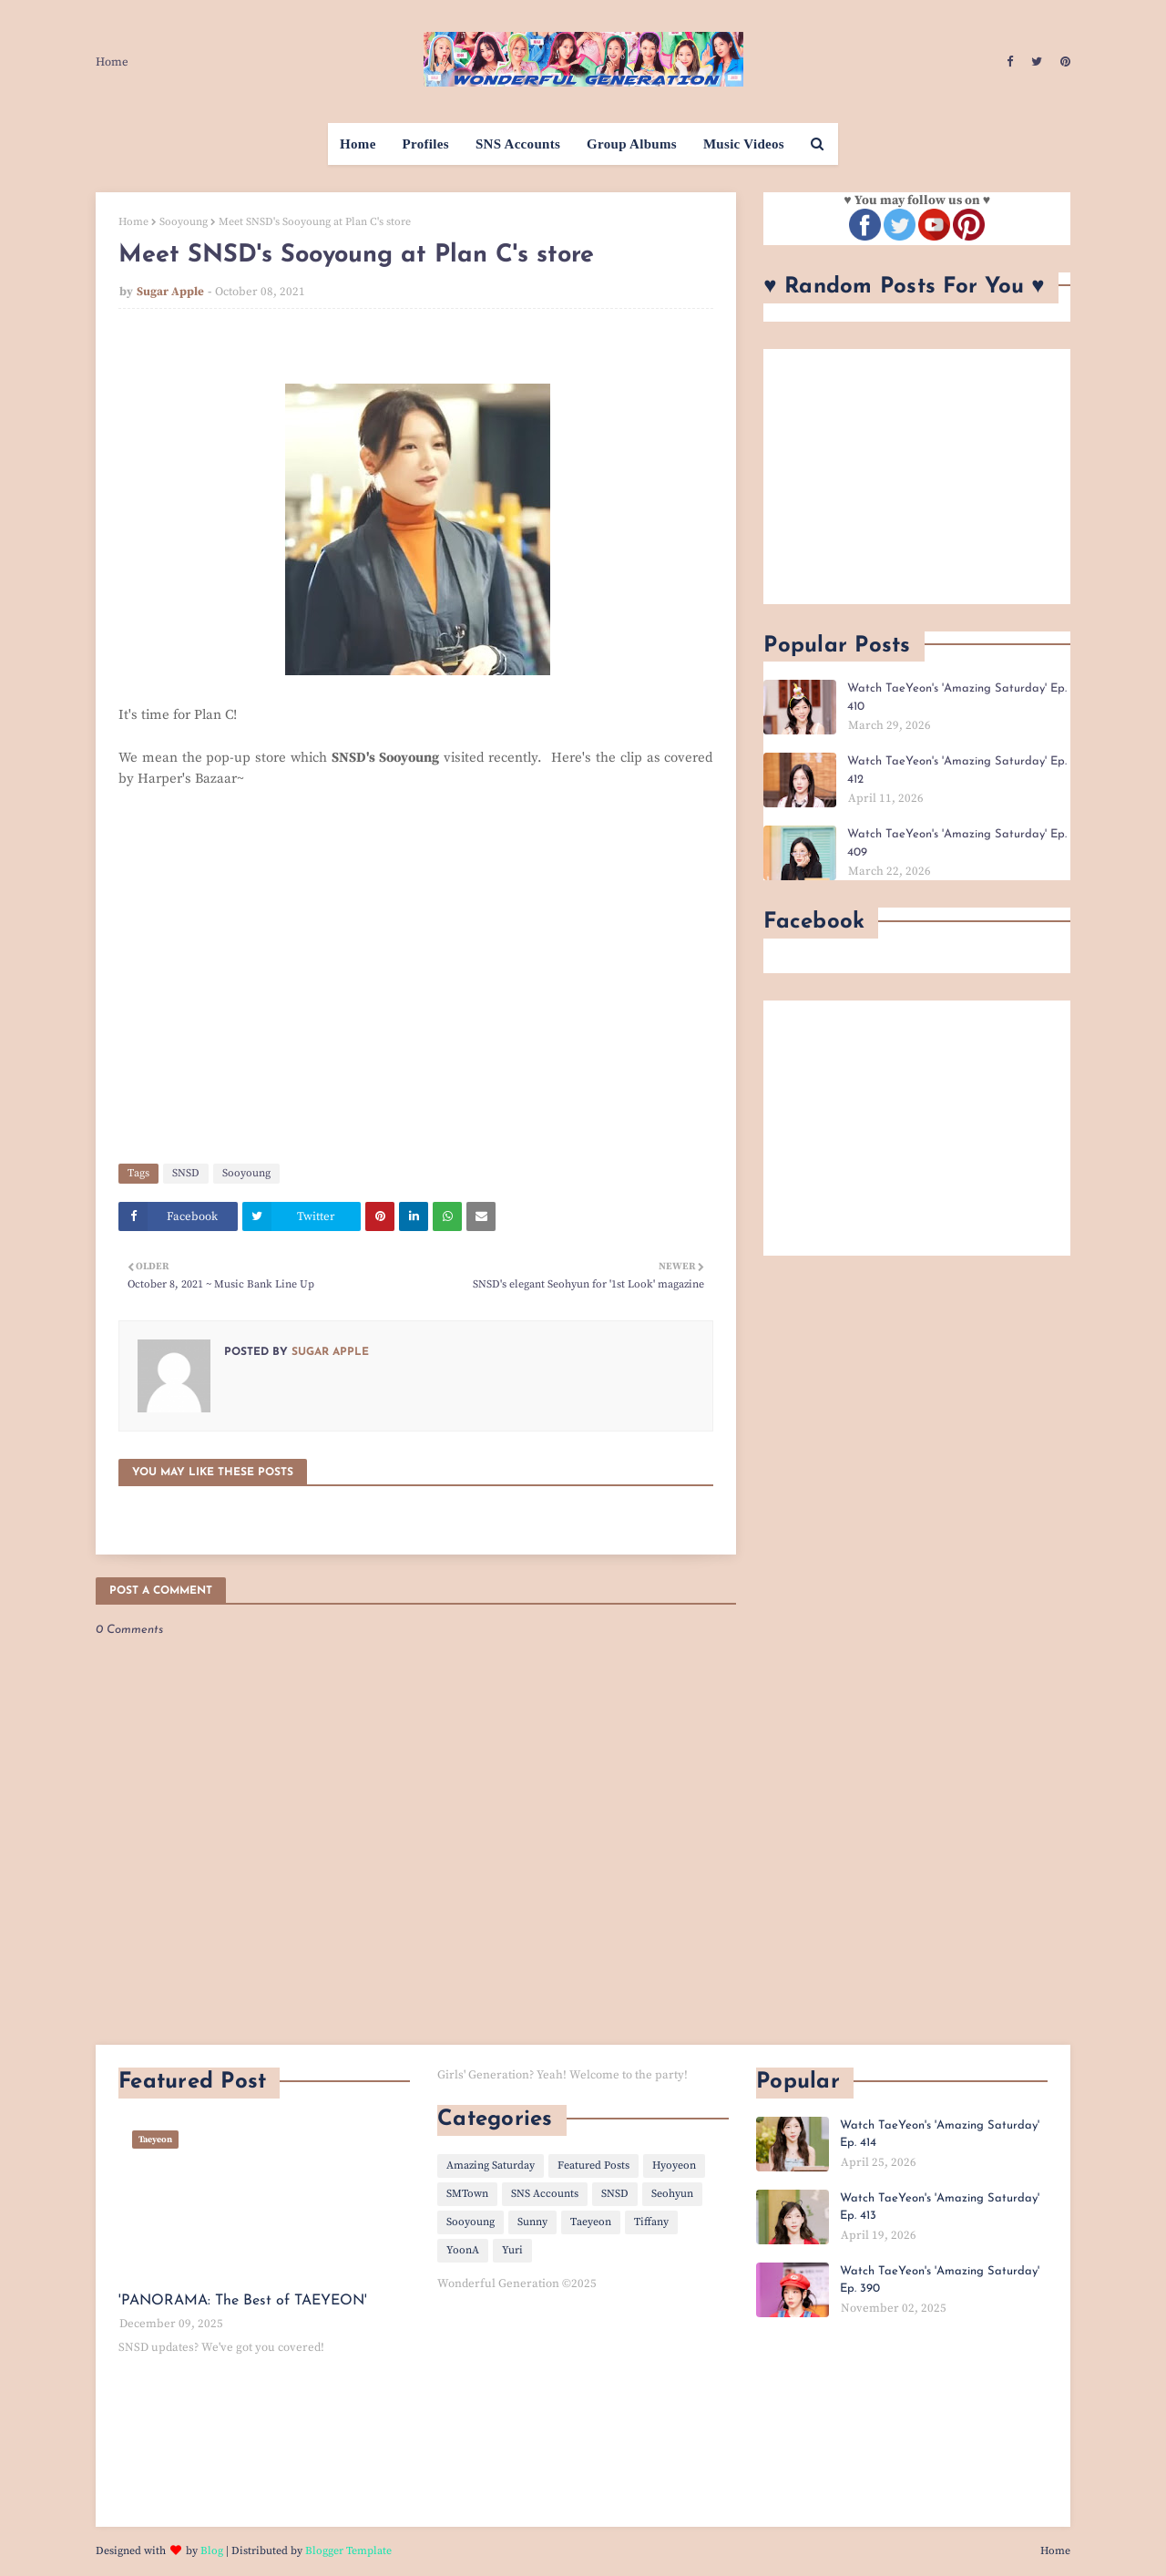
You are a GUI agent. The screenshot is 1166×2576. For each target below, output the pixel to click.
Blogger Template (348, 2551)
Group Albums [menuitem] (632, 144)
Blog (211, 2551)
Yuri (512, 2250)
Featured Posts (593, 2165)
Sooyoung (183, 222)
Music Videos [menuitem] (743, 144)
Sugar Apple (170, 291)
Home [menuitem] (358, 144)
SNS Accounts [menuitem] (518, 144)
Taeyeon (590, 2222)
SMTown (467, 2194)
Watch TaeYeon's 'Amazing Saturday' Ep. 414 (939, 2134)
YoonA (462, 2250)
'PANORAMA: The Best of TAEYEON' (242, 2301)
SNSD (185, 1173)
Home (112, 62)
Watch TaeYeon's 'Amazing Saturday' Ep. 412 (957, 770)
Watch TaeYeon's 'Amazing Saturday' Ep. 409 (957, 843)
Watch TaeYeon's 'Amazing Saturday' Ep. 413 (939, 2207)
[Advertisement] (916, 476)
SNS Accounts (544, 2194)
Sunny (532, 2222)
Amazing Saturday (490, 2165)
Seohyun (672, 2194)
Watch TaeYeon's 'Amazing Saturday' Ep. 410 (957, 697)
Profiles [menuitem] (426, 144)
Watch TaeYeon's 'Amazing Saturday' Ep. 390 (939, 2280)
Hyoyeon (674, 2165)
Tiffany (651, 2222)
